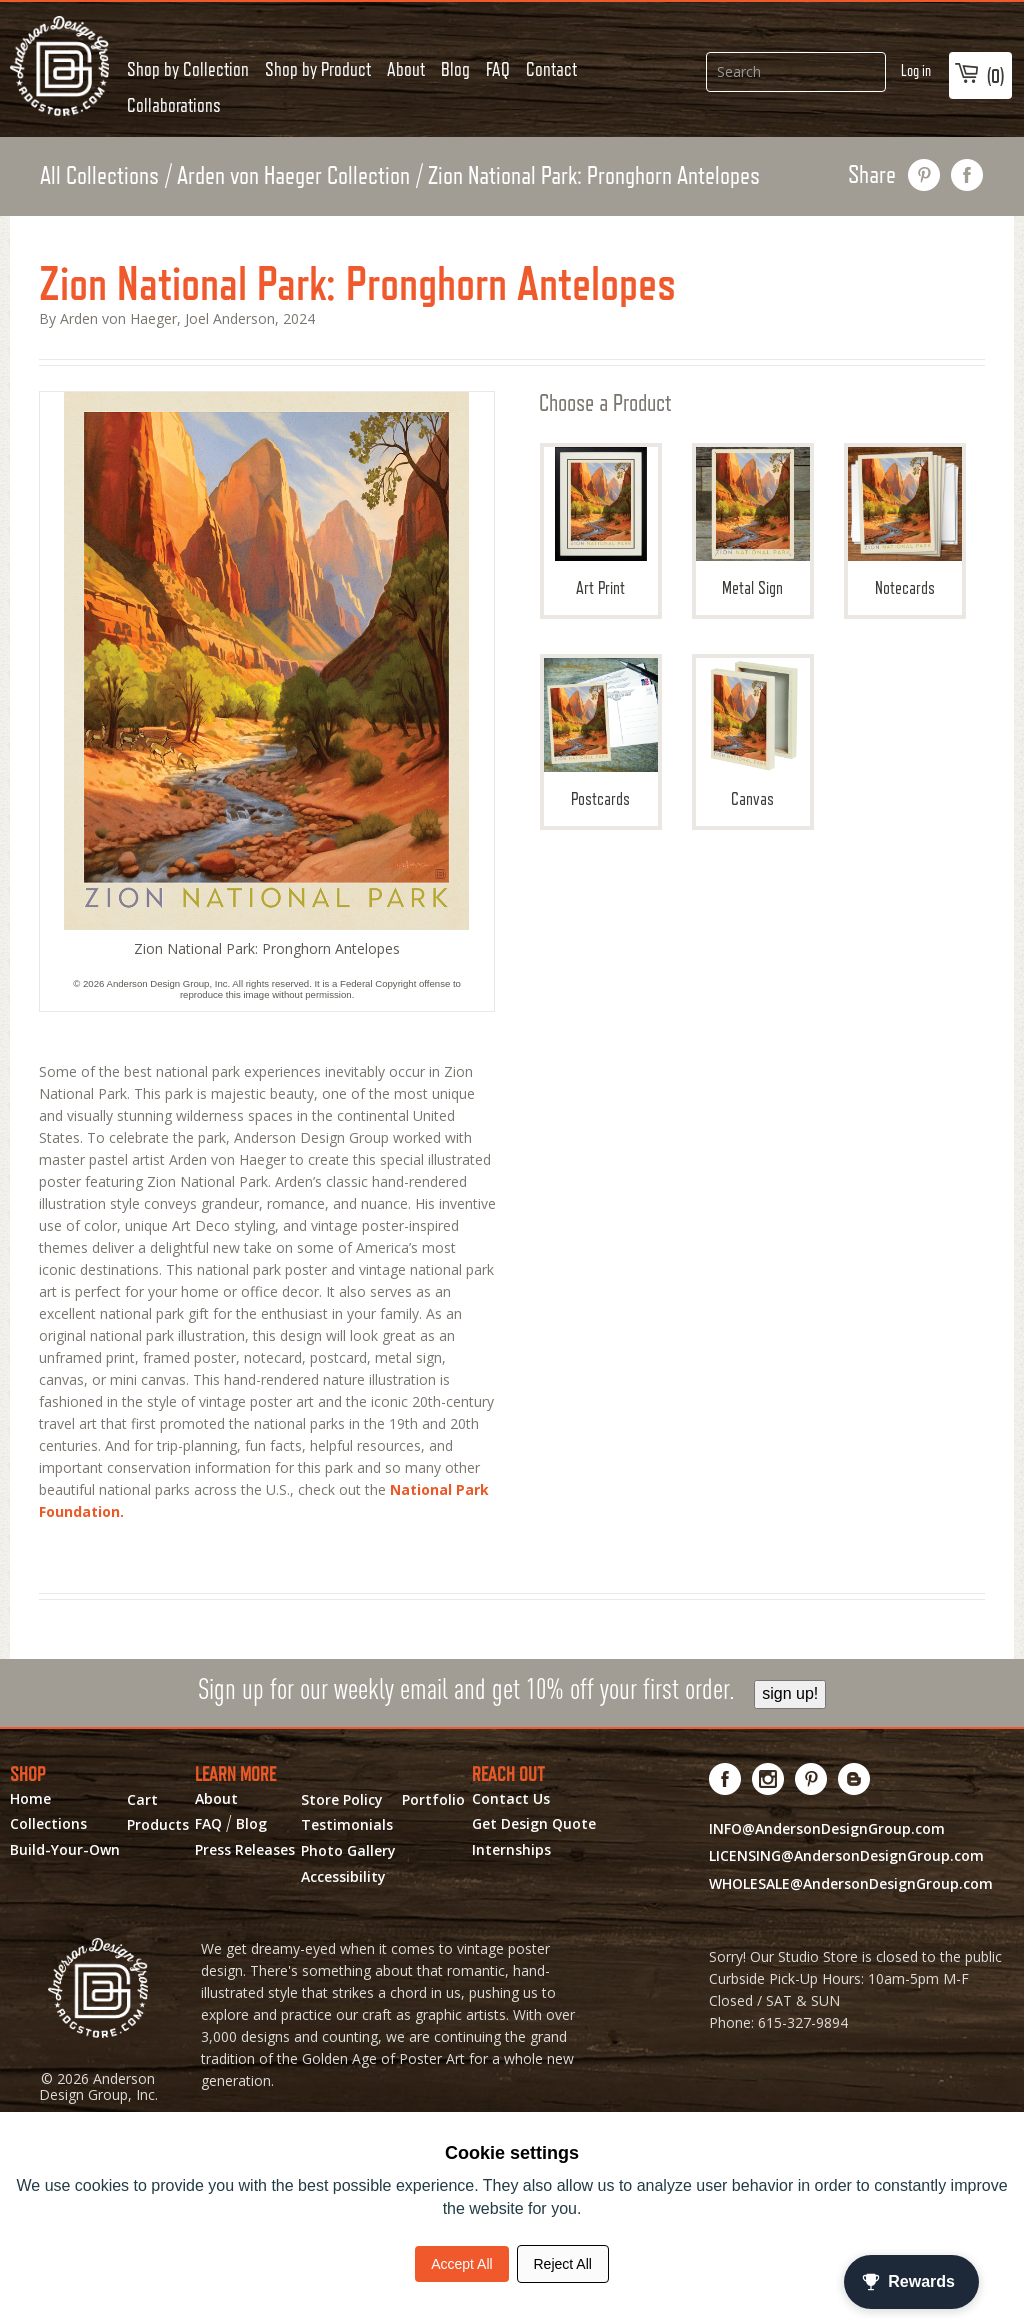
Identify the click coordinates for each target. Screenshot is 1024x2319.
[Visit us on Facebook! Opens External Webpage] (725, 1779)
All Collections (99, 175)
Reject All (563, 2264)
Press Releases (245, 1850)
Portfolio (433, 1800)
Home (30, 1799)
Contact (551, 69)
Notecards (905, 522)
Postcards (601, 733)
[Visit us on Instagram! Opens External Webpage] (768, 1779)
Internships (511, 1850)
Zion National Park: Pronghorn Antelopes (594, 175)
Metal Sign (753, 522)
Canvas (753, 733)
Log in (916, 70)
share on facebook (967, 175)
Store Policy (342, 1800)
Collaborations (174, 105)
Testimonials (347, 1825)
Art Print (601, 522)
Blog (455, 69)
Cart (142, 1800)
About (406, 69)
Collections (48, 1824)
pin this (924, 175)
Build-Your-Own (65, 1850)
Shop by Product (318, 69)
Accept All (461, 2264)
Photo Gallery (348, 1851)
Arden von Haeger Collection (293, 175)
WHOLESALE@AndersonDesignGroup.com (851, 1883)
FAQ (498, 69)
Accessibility (343, 1877)
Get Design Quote (534, 1824)
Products (158, 1825)
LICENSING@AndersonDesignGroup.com (846, 1855)
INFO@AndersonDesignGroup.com (827, 1828)
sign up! (790, 1693)
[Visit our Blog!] (854, 1779)
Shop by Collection (188, 69)
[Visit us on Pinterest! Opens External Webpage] (811, 1779)
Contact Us (511, 1799)
